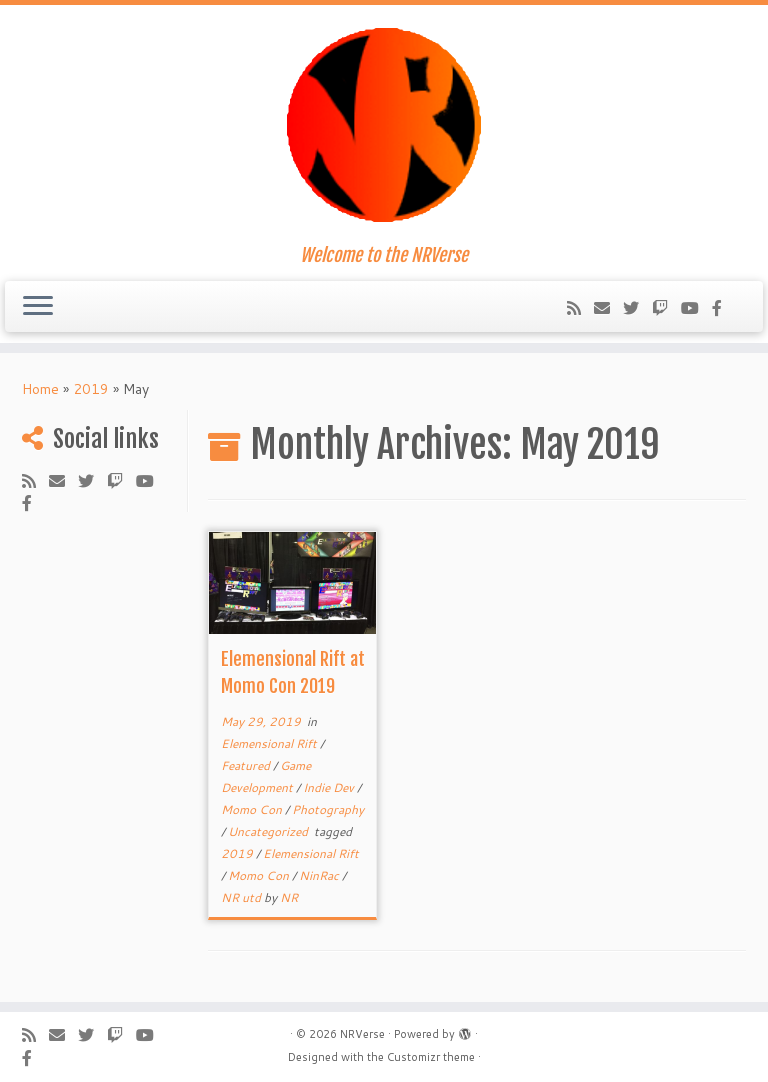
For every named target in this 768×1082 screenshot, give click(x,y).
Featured (247, 765)
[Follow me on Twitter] (637, 307)
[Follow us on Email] (608, 307)
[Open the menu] (38, 307)
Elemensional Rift (270, 743)
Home (40, 389)
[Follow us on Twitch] (666, 307)
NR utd (242, 897)
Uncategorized (269, 831)
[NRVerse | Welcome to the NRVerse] (384, 125)
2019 (91, 389)
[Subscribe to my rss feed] (580, 307)
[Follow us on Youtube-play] (696, 307)
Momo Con (253, 809)
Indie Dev (330, 787)
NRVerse (362, 1034)
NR (289, 897)
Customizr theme (431, 1057)
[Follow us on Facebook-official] (723, 307)
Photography (328, 809)
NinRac (320, 875)
